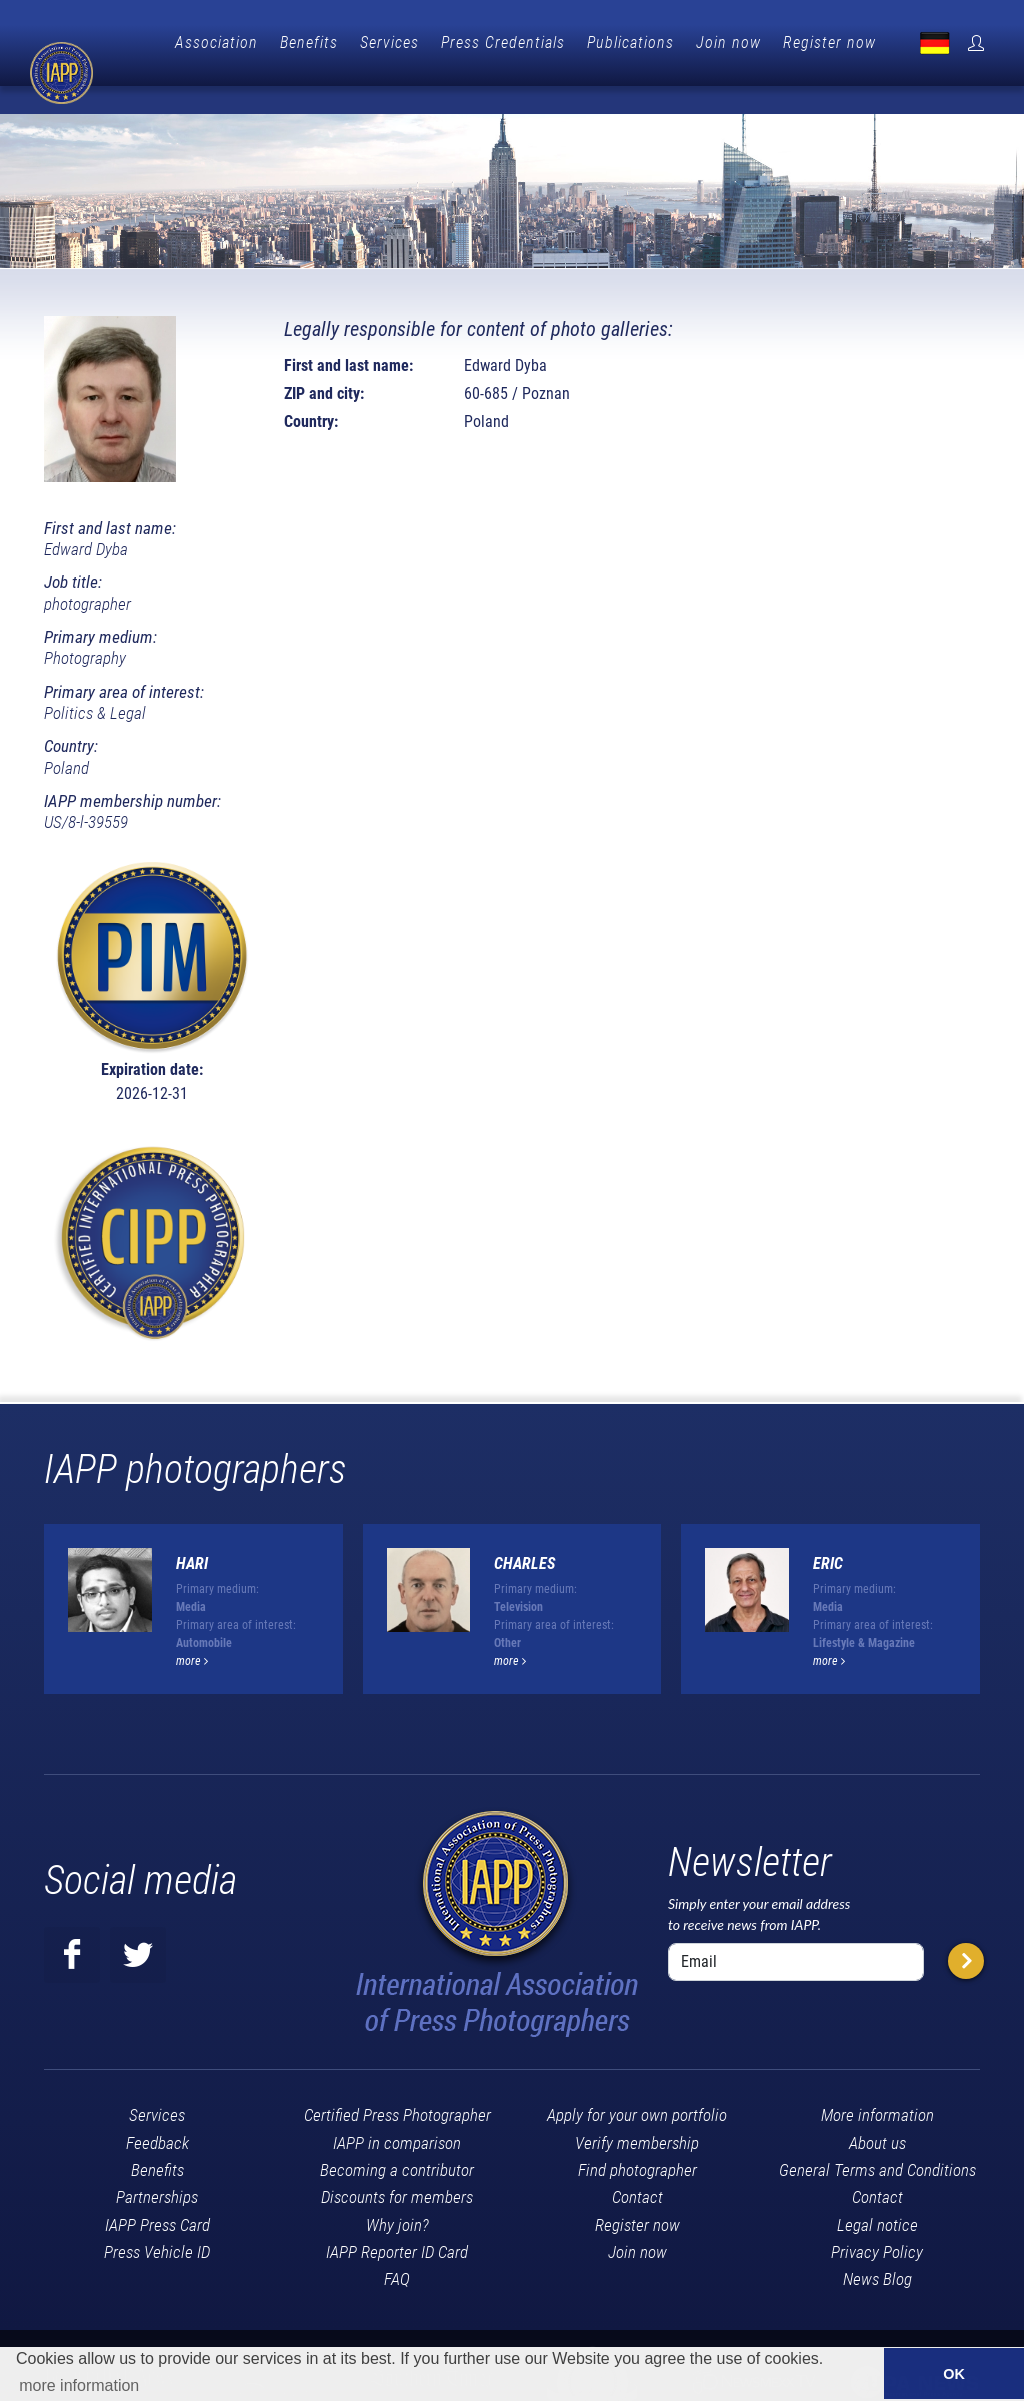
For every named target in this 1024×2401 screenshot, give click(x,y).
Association (313, 42)
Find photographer (637, 2137)
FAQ (397, 2246)
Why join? (397, 2192)
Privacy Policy (877, 2219)
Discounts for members (397, 2164)
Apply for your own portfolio (637, 2082)
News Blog (877, 2246)
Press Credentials (600, 42)
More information (877, 2082)
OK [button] (954, 2374)
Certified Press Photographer (397, 2082)
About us (877, 2110)
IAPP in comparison (397, 2110)
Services (486, 42)
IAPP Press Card (157, 2192)
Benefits (406, 42)
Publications (727, 42)
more (192, 1628)
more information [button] (79, 2385)
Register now (926, 42)
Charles (524, 1530)
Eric (828, 1530)
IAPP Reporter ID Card (397, 2219)
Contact (637, 2164)
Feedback (157, 2110)
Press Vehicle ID (157, 2219)
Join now (825, 42)
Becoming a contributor (397, 2137)
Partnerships (157, 2164)
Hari (192, 1530)
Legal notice (877, 2192)
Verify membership (637, 2110)
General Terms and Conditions (877, 2137)
